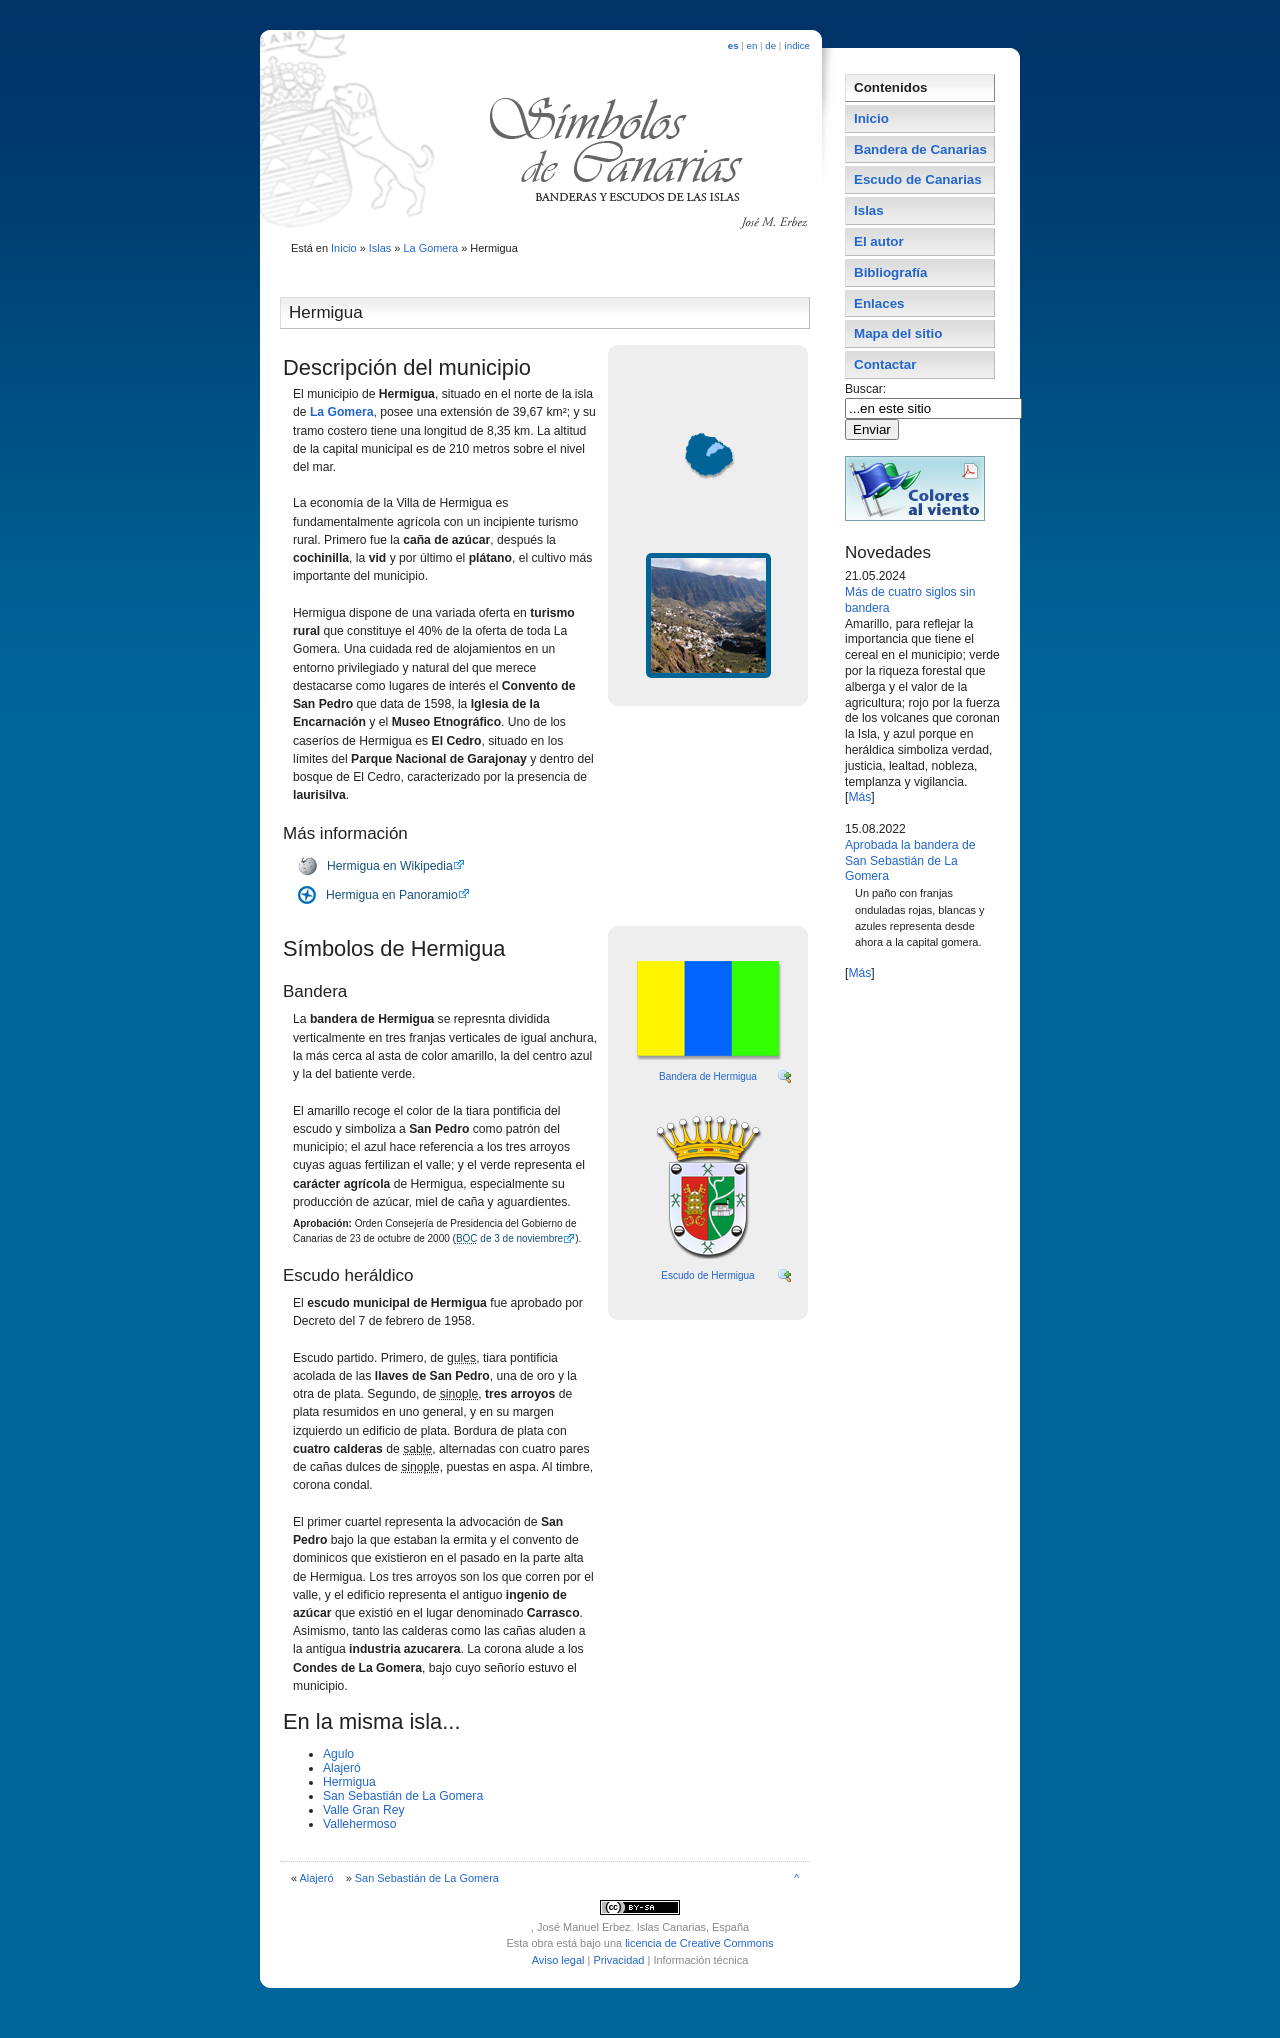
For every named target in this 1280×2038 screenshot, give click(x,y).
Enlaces (879, 303)
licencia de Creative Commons (699, 1943)
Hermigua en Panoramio (392, 895)
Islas (380, 248)
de (770, 45)
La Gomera (430, 248)
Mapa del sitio (898, 333)
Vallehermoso (359, 1824)
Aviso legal (558, 1960)
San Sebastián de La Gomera (403, 1796)
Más (859, 797)
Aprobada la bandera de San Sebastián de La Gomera (910, 861)
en (752, 45)
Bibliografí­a (890, 272)
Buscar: (867, 389)
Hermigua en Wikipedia (390, 866)
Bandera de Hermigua (708, 1076)
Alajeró (342, 1768)
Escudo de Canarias (918, 179)
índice (797, 45)
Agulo (338, 1754)
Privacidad (618, 1960)
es (733, 45)
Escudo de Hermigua (707, 1275)
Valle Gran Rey (364, 1810)
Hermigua (349, 1782)
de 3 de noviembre (509, 1238)
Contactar (885, 364)
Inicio (344, 248)
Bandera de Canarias (920, 149)
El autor (879, 241)
